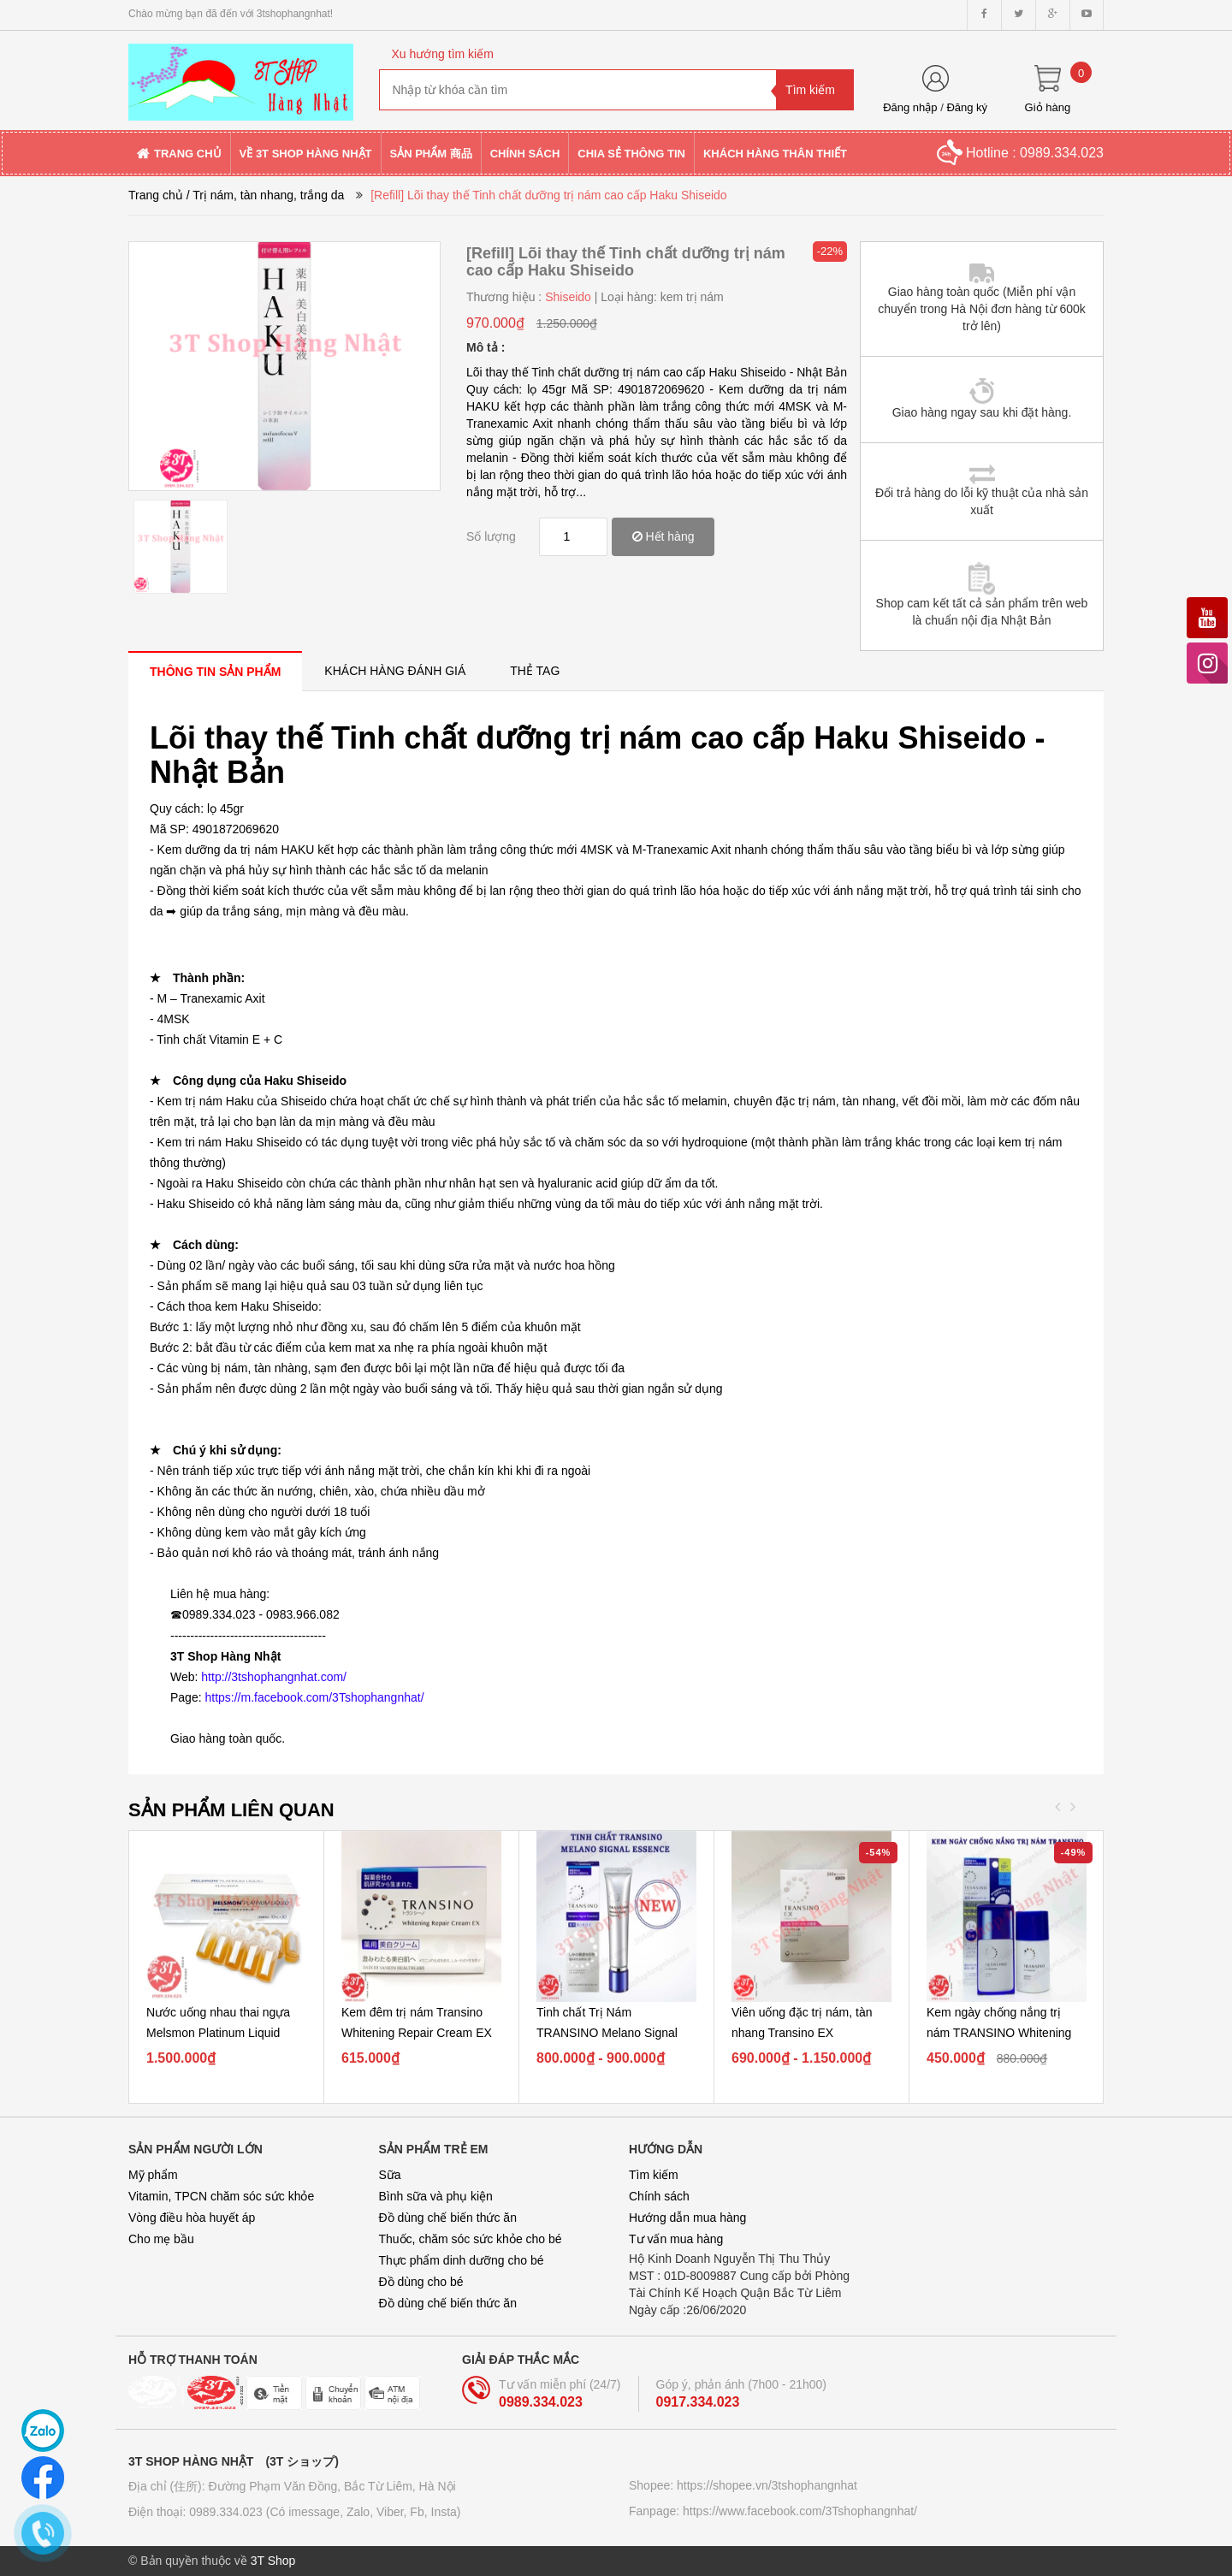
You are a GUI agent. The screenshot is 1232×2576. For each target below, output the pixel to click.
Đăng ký (966, 107)
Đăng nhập (910, 107)
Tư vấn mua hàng (676, 2239)
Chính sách (659, 2196)
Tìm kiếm (653, 2175)
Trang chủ (155, 195)
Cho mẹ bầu (161, 2239)
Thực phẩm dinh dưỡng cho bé (461, 2260)
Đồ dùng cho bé (421, 2282)
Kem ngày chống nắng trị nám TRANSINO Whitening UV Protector (999, 2032)
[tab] (215, 671)
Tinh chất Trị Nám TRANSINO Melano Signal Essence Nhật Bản (607, 2032)
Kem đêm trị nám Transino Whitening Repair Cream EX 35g (416, 2032)
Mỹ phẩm (153, 2175)
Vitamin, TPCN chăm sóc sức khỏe (221, 2196)
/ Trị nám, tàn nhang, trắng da (266, 195)
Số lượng (491, 536)
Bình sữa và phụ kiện (436, 2196)
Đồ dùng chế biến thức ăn (448, 2217)
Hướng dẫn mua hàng (687, 2217)
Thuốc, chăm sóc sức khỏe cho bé (470, 2239)
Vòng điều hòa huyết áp (191, 2217)
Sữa (390, 2175)
